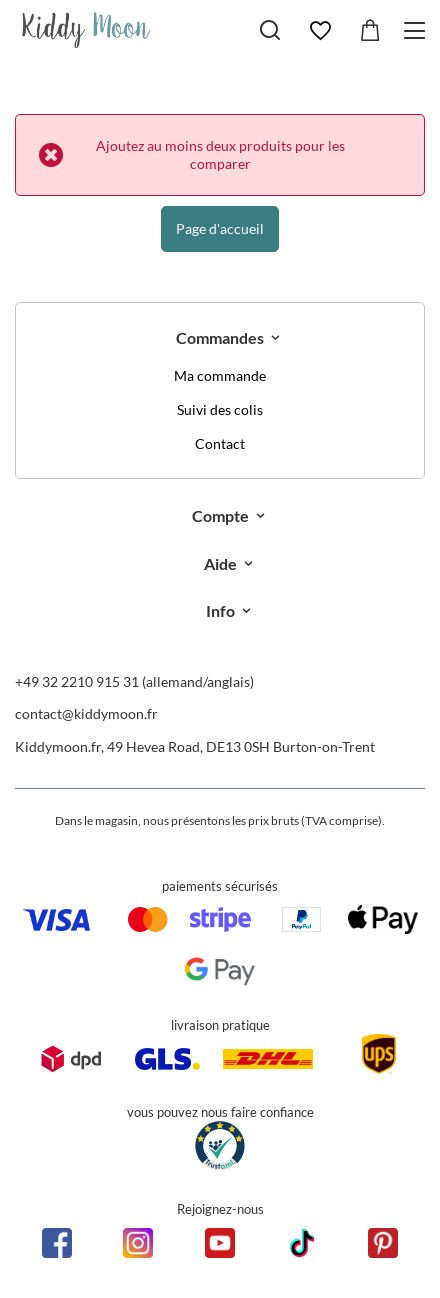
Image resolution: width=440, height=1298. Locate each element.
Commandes (220, 337)
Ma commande (220, 376)
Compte (220, 515)
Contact (220, 444)
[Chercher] (270, 30)
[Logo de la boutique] (86, 30)
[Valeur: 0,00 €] (370, 31)
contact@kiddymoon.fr (86, 713)
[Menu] (417, 30)
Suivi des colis (220, 410)
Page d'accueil (220, 228)
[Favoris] (320, 31)
